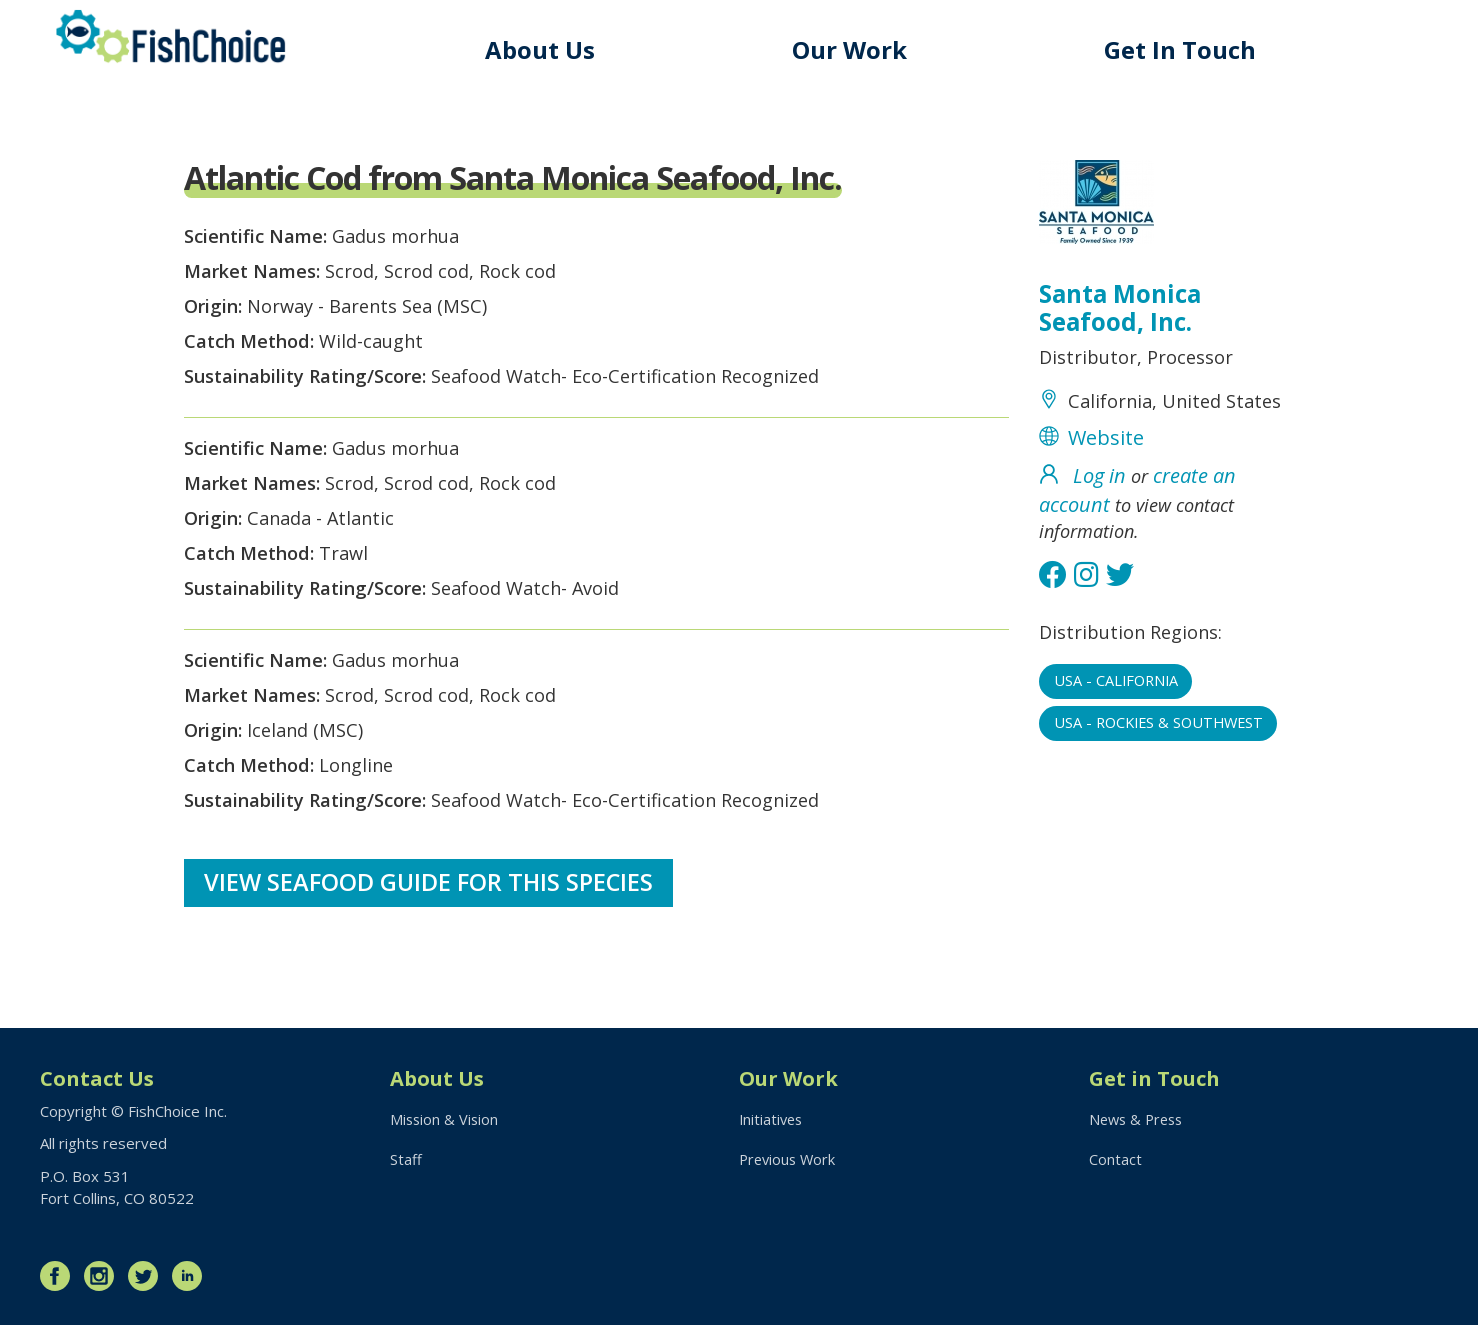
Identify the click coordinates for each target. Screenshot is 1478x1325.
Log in (1099, 516)
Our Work (858, 49)
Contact (1115, 1161)
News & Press (1139, 1120)
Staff (406, 1161)
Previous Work (789, 1161)
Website (1106, 478)
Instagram (104, 1275)
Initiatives (772, 1120)
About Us (553, 49)
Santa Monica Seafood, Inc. (1124, 311)
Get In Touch (1184, 49)
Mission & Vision (445, 1120)
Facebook (60, 1275)
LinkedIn (192, 1275)
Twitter (148, 1275)
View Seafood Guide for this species (430, 948)
